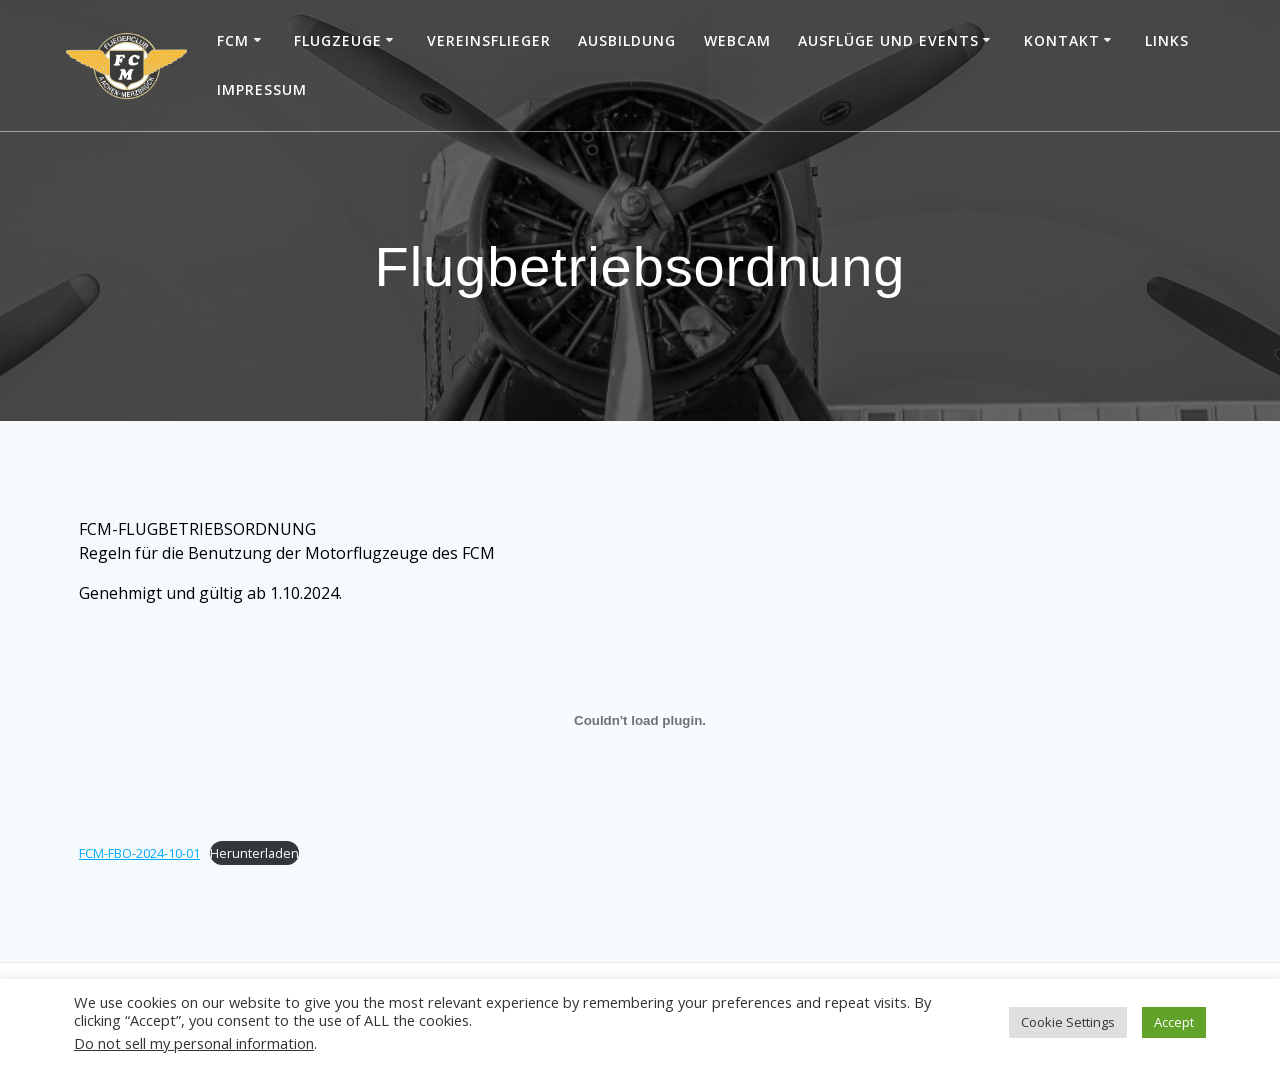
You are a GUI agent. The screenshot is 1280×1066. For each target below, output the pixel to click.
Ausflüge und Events (888, 40)
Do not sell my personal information (194, 1043)
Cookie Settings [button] (1068, 1022)
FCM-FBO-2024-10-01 (139, 853)
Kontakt (1062, 40)
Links (1167, 40)
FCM (233, 40)
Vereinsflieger (489, 40)
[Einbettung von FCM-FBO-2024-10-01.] (640, 721)
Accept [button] (1174, 1022)
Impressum (262, 89)
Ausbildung (627, 40)
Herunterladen (254, 853)
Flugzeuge (338, 40)
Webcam (737, 40)
